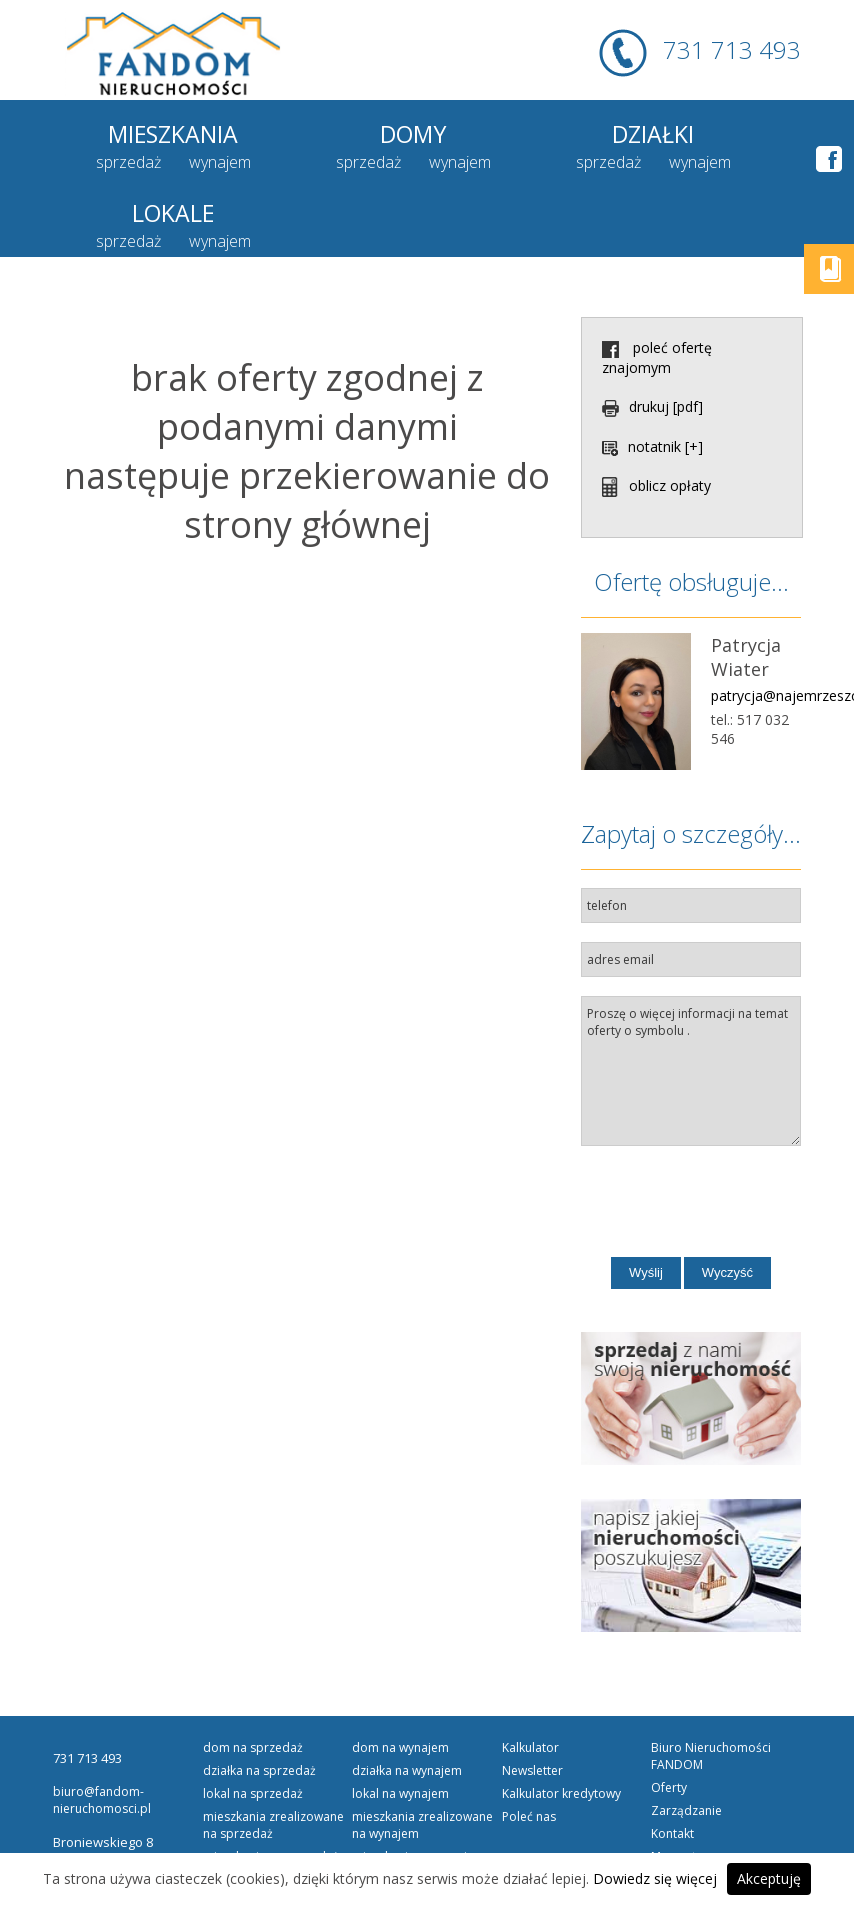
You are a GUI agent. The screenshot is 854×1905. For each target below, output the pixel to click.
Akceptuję (769, 1878)
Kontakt (672, 1766)
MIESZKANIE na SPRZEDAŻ (271, 1789)
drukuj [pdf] (652, 339)
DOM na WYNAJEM (400, 1680)
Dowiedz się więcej (655, 1878)
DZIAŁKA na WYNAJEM (407, 1703)
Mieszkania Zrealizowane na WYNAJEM (422, 1758)
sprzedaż (101, 162)
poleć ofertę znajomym (657, 290)
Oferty (669, 1720)
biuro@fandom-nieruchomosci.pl (102, 1733)
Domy (333, 133)
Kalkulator (530, 1680)
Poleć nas (529, 1749)
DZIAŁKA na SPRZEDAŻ (259, 1703)
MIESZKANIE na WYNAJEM (418, 1789)
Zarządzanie (686, 1743)
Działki (520, 133)
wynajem (193, 162)
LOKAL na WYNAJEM (400, 1726)
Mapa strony (686, 1789)
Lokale (708, 133)
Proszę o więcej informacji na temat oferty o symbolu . (691, 1004)
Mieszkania (146, 133)
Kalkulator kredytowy (561, 1726)
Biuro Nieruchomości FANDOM (711, 1689)
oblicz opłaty (656, 418)
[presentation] (724, 1138)
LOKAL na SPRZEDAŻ (253, 1726)
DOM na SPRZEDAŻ (253, 1680)
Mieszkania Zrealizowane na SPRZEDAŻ (273, 1758)
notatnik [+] (652, 379)
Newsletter (532, 1703)
